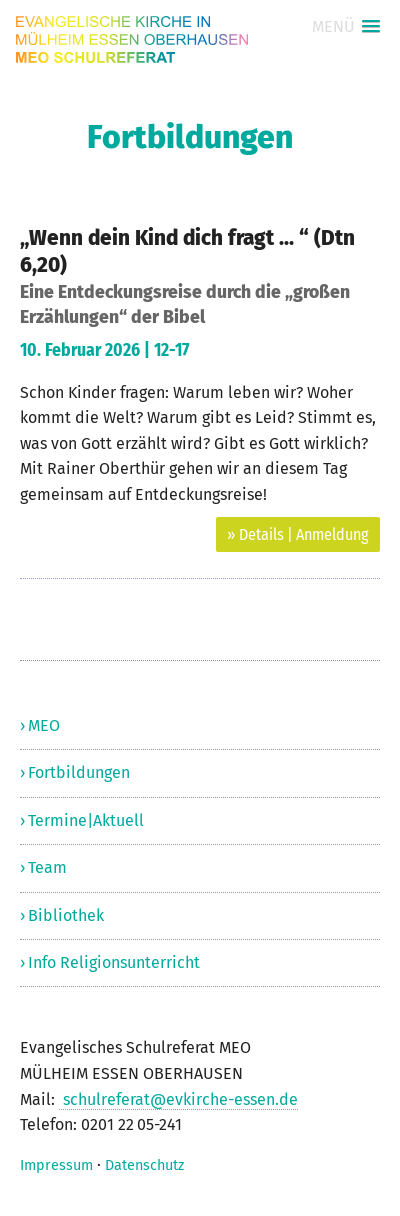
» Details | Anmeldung (298, 534)
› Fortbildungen (75, 772)
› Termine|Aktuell (82, 820)
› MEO (40, 725)
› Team (43, 867)
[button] (346, 26)
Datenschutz (144, 1165)
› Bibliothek (62, 915)
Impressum (56, 1165)
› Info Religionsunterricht (110, 962)
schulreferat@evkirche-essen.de (178, 1099)
